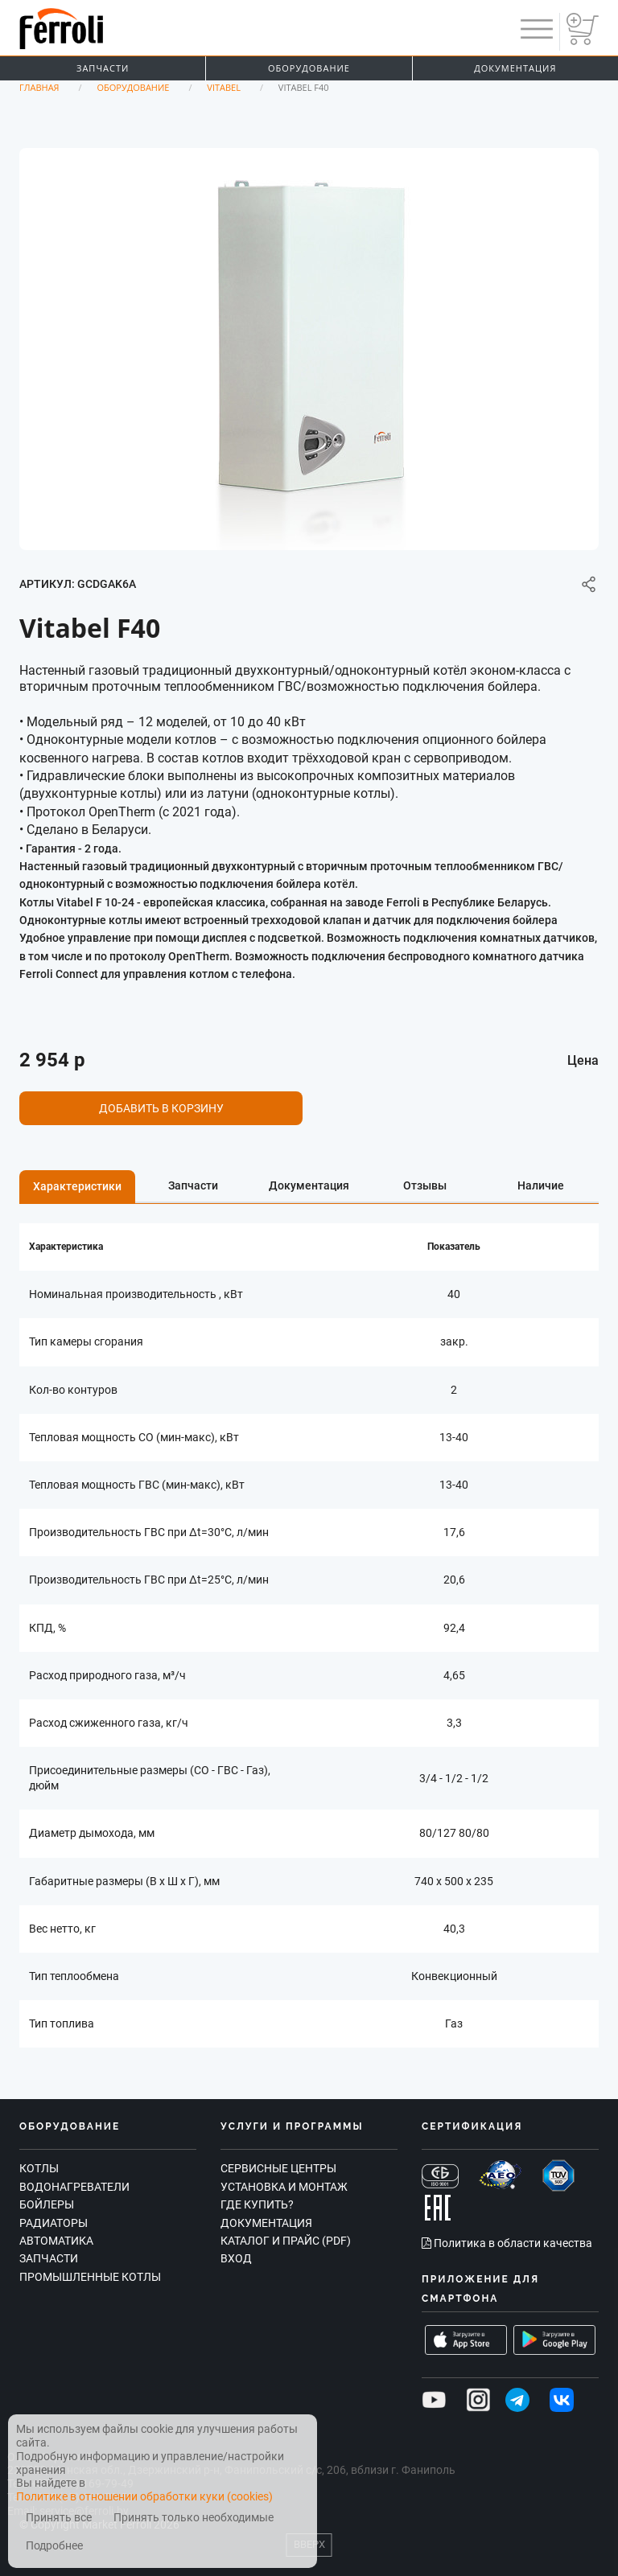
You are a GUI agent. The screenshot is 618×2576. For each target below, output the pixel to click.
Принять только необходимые (193, 2518)
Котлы (39, 2168)
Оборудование (309, 68)
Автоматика (56, 2240)
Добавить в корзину (161, 1108)
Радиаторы (53, 2223)
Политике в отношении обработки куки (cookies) (144, 2496)
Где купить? (257, 2204)
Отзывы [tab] (425, 1185)
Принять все (59, 2518)
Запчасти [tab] (193, 1185)
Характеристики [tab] (77, 1186)
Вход (236, 2258)
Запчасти (102, 68)
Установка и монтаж (284, 2186)
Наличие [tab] (540, 1185)
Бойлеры (46, 2204)
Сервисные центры (278, 2168)
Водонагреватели (74, 2186)
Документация (515, 68)
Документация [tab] (309, 1185)
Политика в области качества (507, 2243)
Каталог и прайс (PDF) (285, 2240)
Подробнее (54, 2546)
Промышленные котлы (90, 2276)
